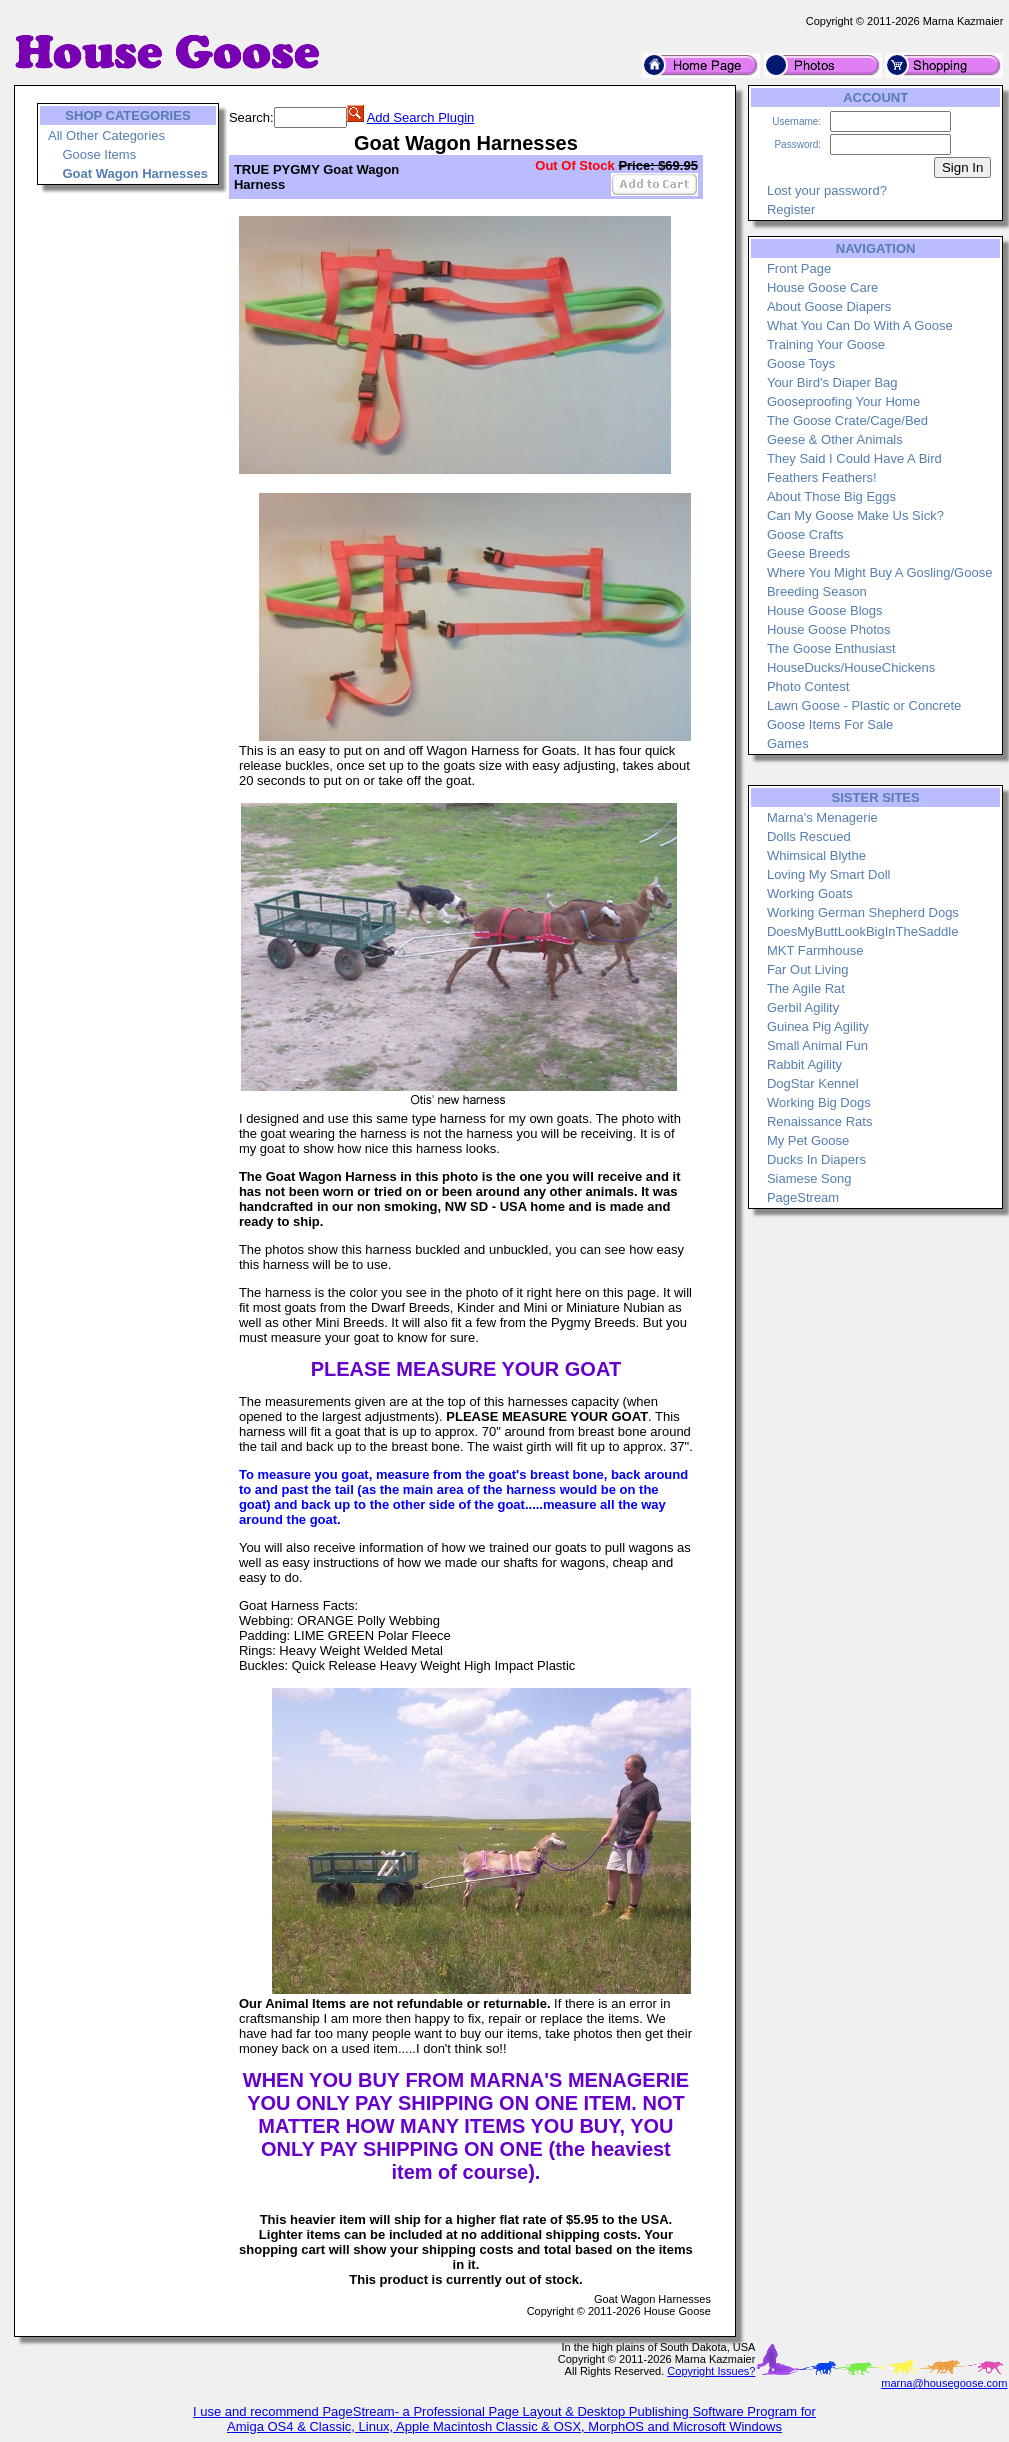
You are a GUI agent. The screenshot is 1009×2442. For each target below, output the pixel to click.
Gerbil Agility (803, 1007)
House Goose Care (822, 287)
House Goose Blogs (825, 610)
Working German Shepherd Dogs (863, 912)
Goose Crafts (805, 534)
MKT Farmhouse (815, 950)
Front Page (799, 268)
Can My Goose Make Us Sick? (855, 515)
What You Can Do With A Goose (860, 325)
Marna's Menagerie (822, 817)
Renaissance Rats (820, 1121)
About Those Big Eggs (831, 496)
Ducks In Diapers (816, 1159)
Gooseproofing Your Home (843, 401)
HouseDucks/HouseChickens (851, 667)
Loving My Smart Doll (829, 874)
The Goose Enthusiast (831, 648)
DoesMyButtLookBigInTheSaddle (863, 931)
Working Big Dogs (819, 1102)
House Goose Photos (829, 629)
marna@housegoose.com (944, 2383)
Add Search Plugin (421, 117)
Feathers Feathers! (822, 477)
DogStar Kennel (813, 1083)
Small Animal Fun (817, 1045)
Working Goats (810, 893)
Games (788, 743)
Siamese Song (809, 1178)
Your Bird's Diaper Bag (832, 382)
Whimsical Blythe (816, 855)
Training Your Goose (826, 344)
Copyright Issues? (711, 2371)
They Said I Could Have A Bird (854, 458)
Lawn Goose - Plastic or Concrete (864, 705)
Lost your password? (827, 190)
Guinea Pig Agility (818, 1026)
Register (791, 209)
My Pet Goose (808, 1140)
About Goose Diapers (829, 306)
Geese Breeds (808, 553)
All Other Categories (106, 135)
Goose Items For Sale (830, 724)
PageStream (803, 1197)
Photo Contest (808, 686)
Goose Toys (801, 363)
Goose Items (99, 154)
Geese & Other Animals (835, 439)
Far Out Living (808, 969)
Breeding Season (817, 591)
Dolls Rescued (809, 836)
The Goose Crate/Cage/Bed (847, 420)
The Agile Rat (806, 988)
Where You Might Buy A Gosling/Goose (879, 572)
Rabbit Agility (804, 1064)
